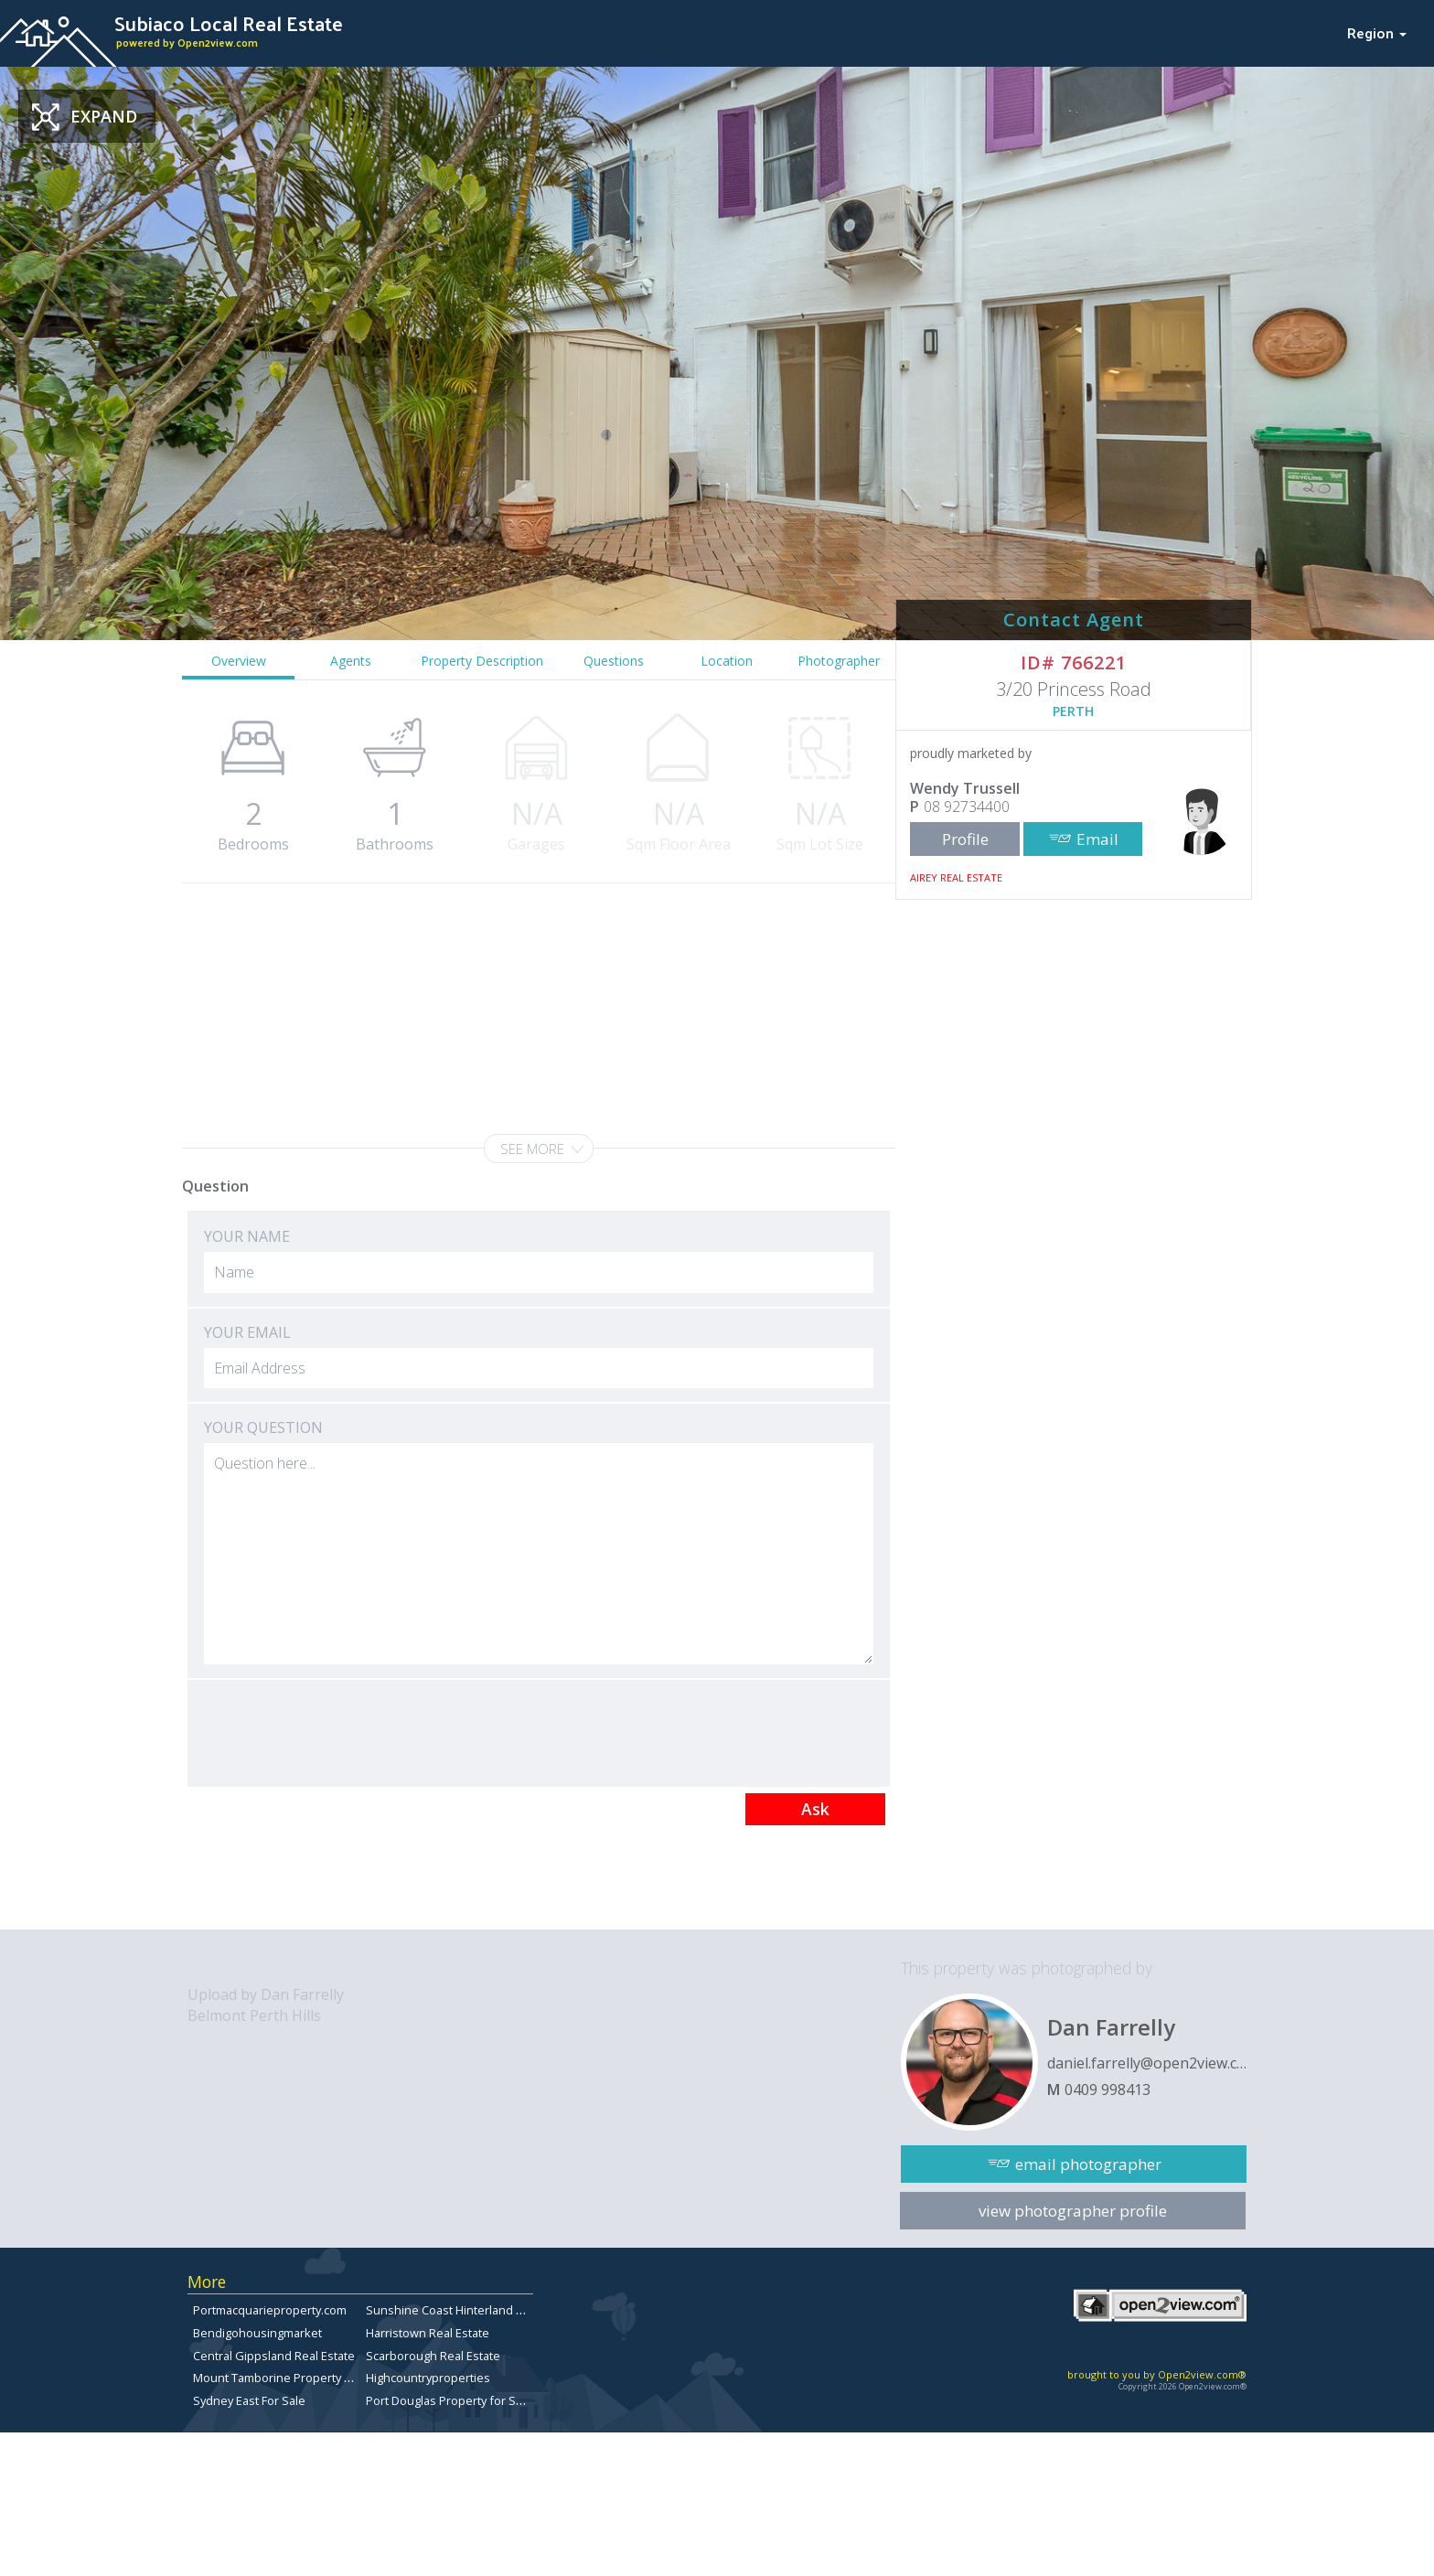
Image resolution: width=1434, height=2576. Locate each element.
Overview (238, 660)
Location (727, 660)
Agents (350, 660)
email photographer (1088, 2164)
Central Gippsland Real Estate (274, 2355)
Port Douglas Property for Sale (449, 2400)
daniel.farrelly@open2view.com (1147, 2063)
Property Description (482, 660)
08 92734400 (967, 806)
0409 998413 (1107, 2089)
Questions (613, 660)
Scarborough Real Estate (433, 2355)
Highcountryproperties (428, 2377)
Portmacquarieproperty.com (270, 2310)
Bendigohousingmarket (257, 2333)
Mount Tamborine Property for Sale (290, 2377)
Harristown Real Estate (427, 2333)
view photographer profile (1073, 2210)
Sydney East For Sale (249, 2400)
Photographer (838, 660)
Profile (965, 839)
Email (1097, 839)
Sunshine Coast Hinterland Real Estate (471, 2310)
